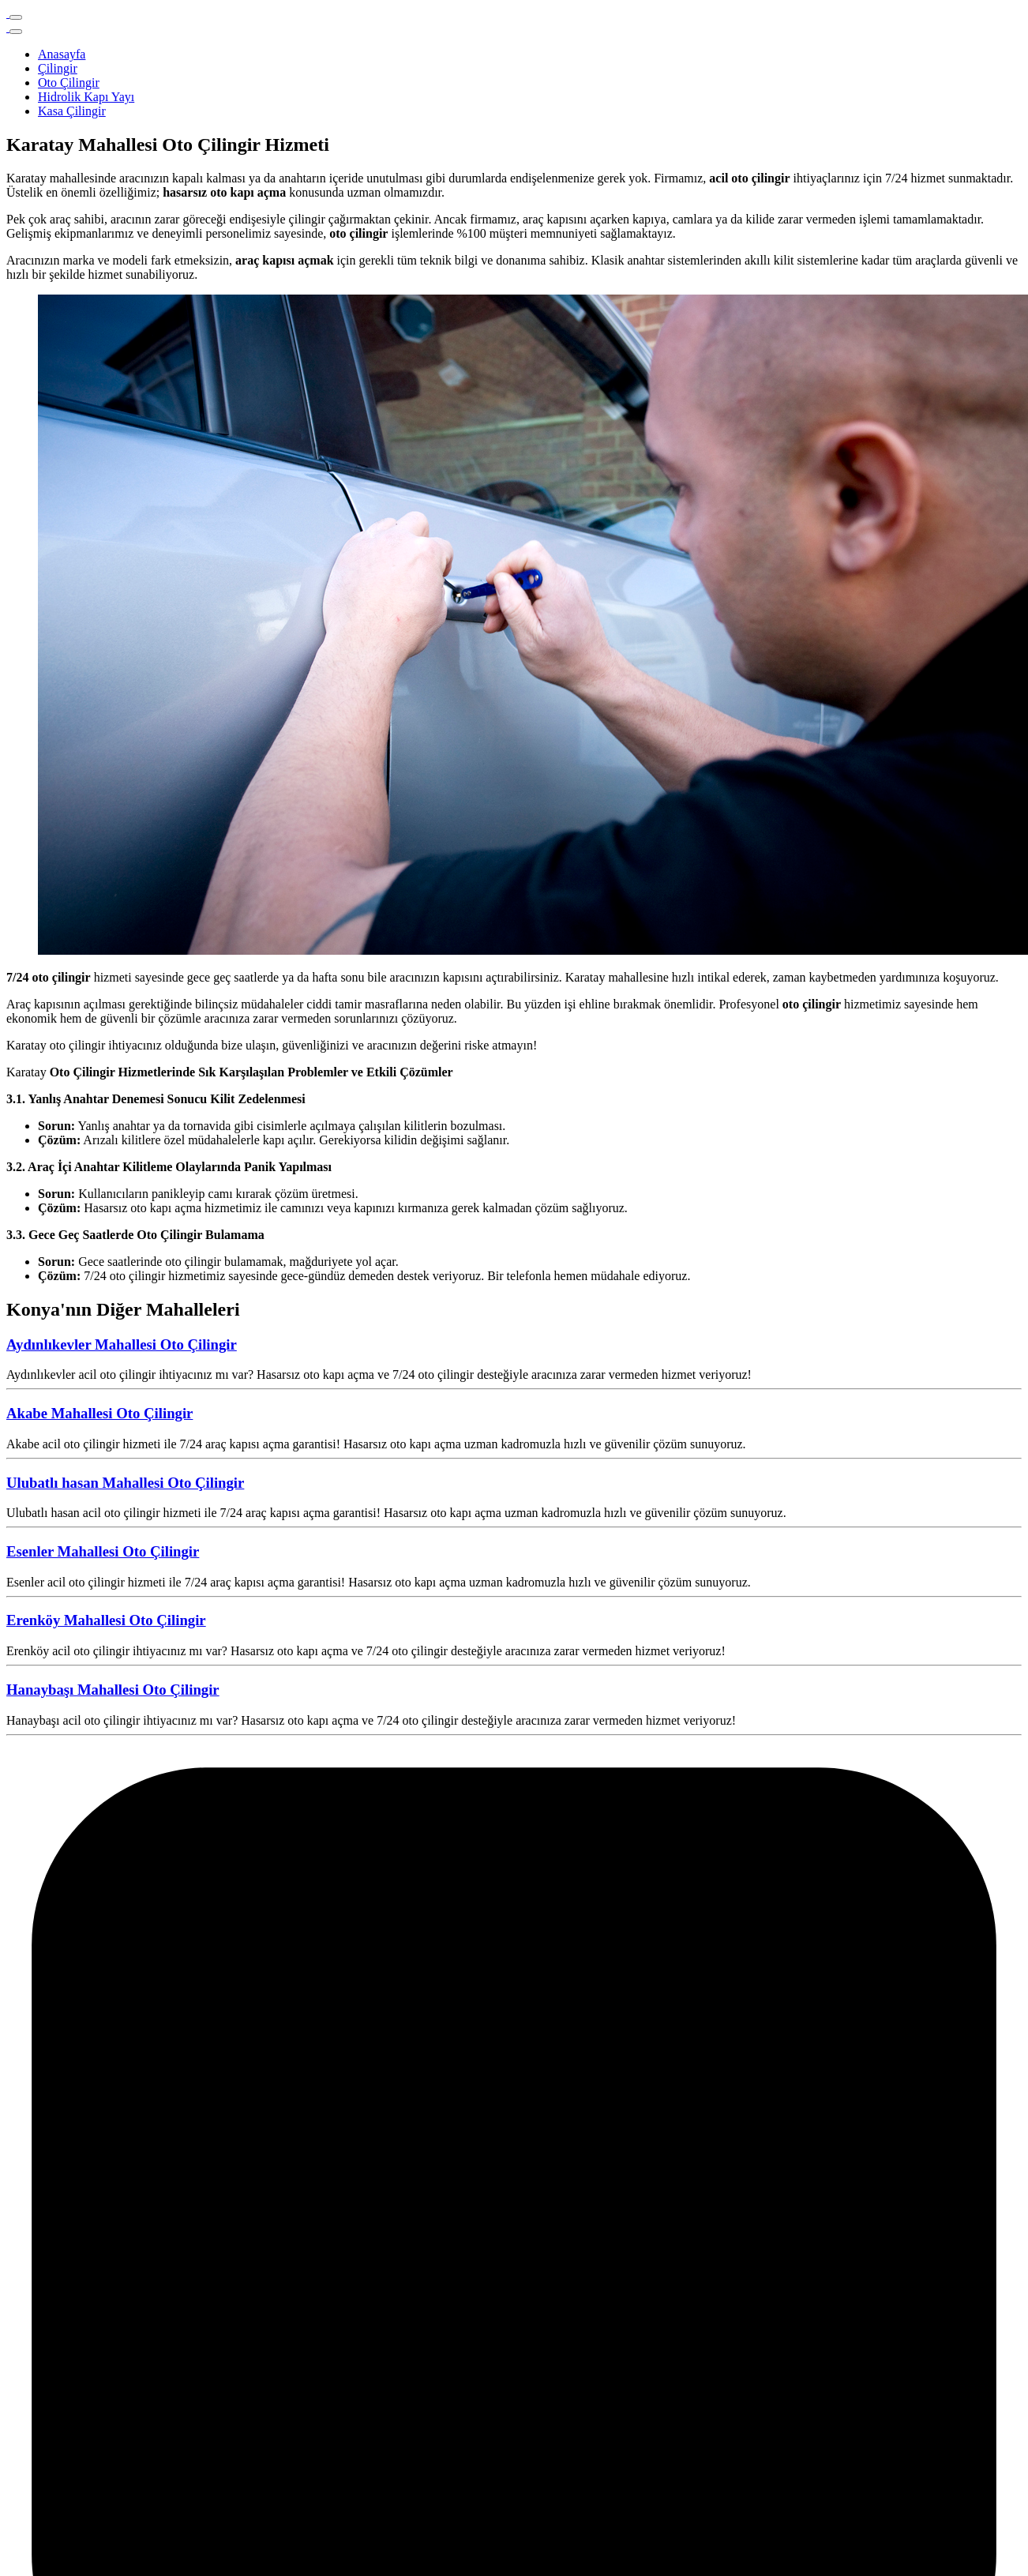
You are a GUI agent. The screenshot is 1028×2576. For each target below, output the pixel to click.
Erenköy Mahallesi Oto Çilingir (106, 1620)
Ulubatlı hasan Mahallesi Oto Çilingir (125, 1482)
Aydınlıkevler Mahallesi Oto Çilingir (121, 1344)
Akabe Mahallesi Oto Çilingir (99, 1413)
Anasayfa (61, 54)
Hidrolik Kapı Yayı (86, 96)
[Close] (15, 31)
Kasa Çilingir (72, 111)
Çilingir (57, 68)
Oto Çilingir (68, 82)
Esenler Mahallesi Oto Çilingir (102, 1551)
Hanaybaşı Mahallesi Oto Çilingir (112, 1689)
